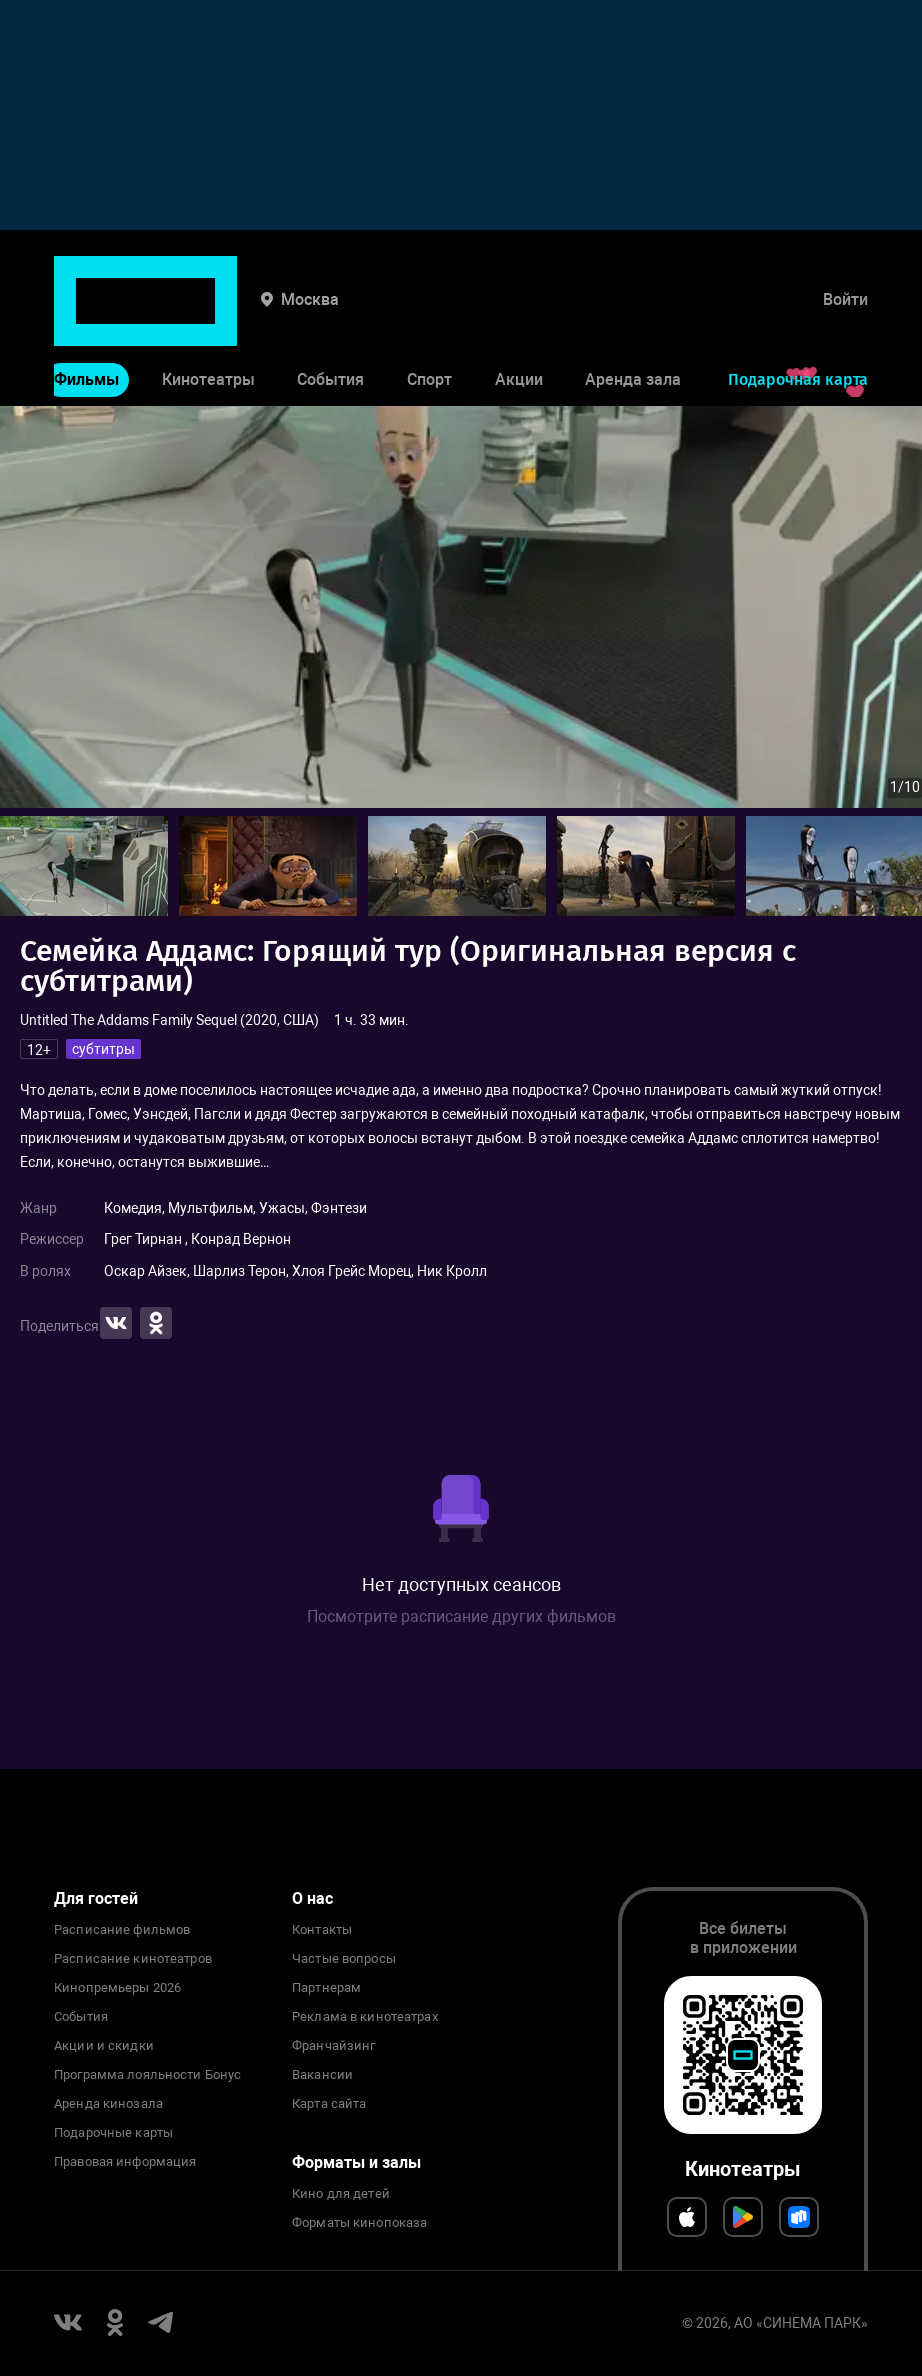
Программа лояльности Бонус (147, 2075)
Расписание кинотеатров (133, 1959)
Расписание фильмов (122, 1930)
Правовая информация (125, 2162)
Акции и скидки (104, 2046)
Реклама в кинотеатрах (365, 2017)
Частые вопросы (344, 1959)
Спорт (429, 318)
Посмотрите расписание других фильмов (461, 1616)
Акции (519, 318)
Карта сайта (329, 2104)
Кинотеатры (208, 318)
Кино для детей (341, 2194)
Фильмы (86, 318)
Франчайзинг (333, 2046)
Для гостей (96, 1898)
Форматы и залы (356, 2162)
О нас (312, 1898)
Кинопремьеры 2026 (117, 1988)
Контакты (322, 1930)
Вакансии (322, 2075)
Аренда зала (633, 318)
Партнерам (326, 1988)
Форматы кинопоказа (359, 2223)
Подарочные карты (113, 2133)
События (330, 318)
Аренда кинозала (108, 2104)
